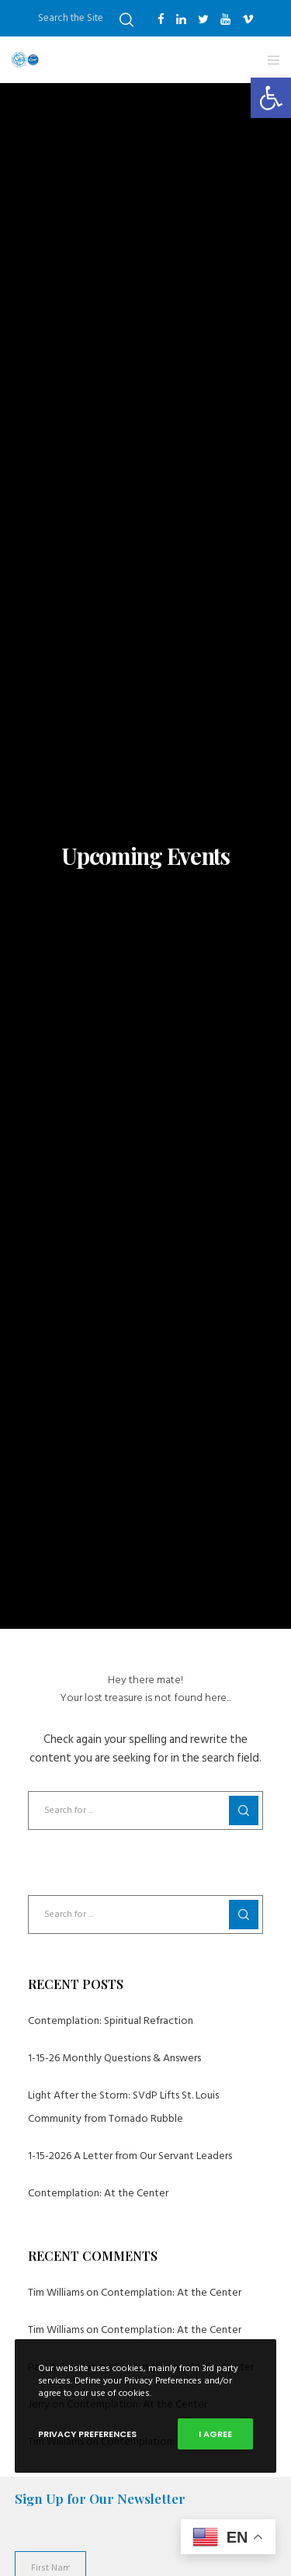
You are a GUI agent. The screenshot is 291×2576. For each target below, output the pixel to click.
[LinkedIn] (181, 19)
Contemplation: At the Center (98, 2193)
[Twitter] (203, 19)
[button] (271, 98)
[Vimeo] (248, 19)
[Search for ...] (146, 1810)
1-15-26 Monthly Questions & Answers (114, 2058)
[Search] (126, 20)
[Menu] (269, 59)
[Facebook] (161, 19)
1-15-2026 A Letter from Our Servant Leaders (130, 2156)
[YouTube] (225, 19)
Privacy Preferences (87, 2434)
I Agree (215, 2434)
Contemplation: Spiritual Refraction (110, 2020)
